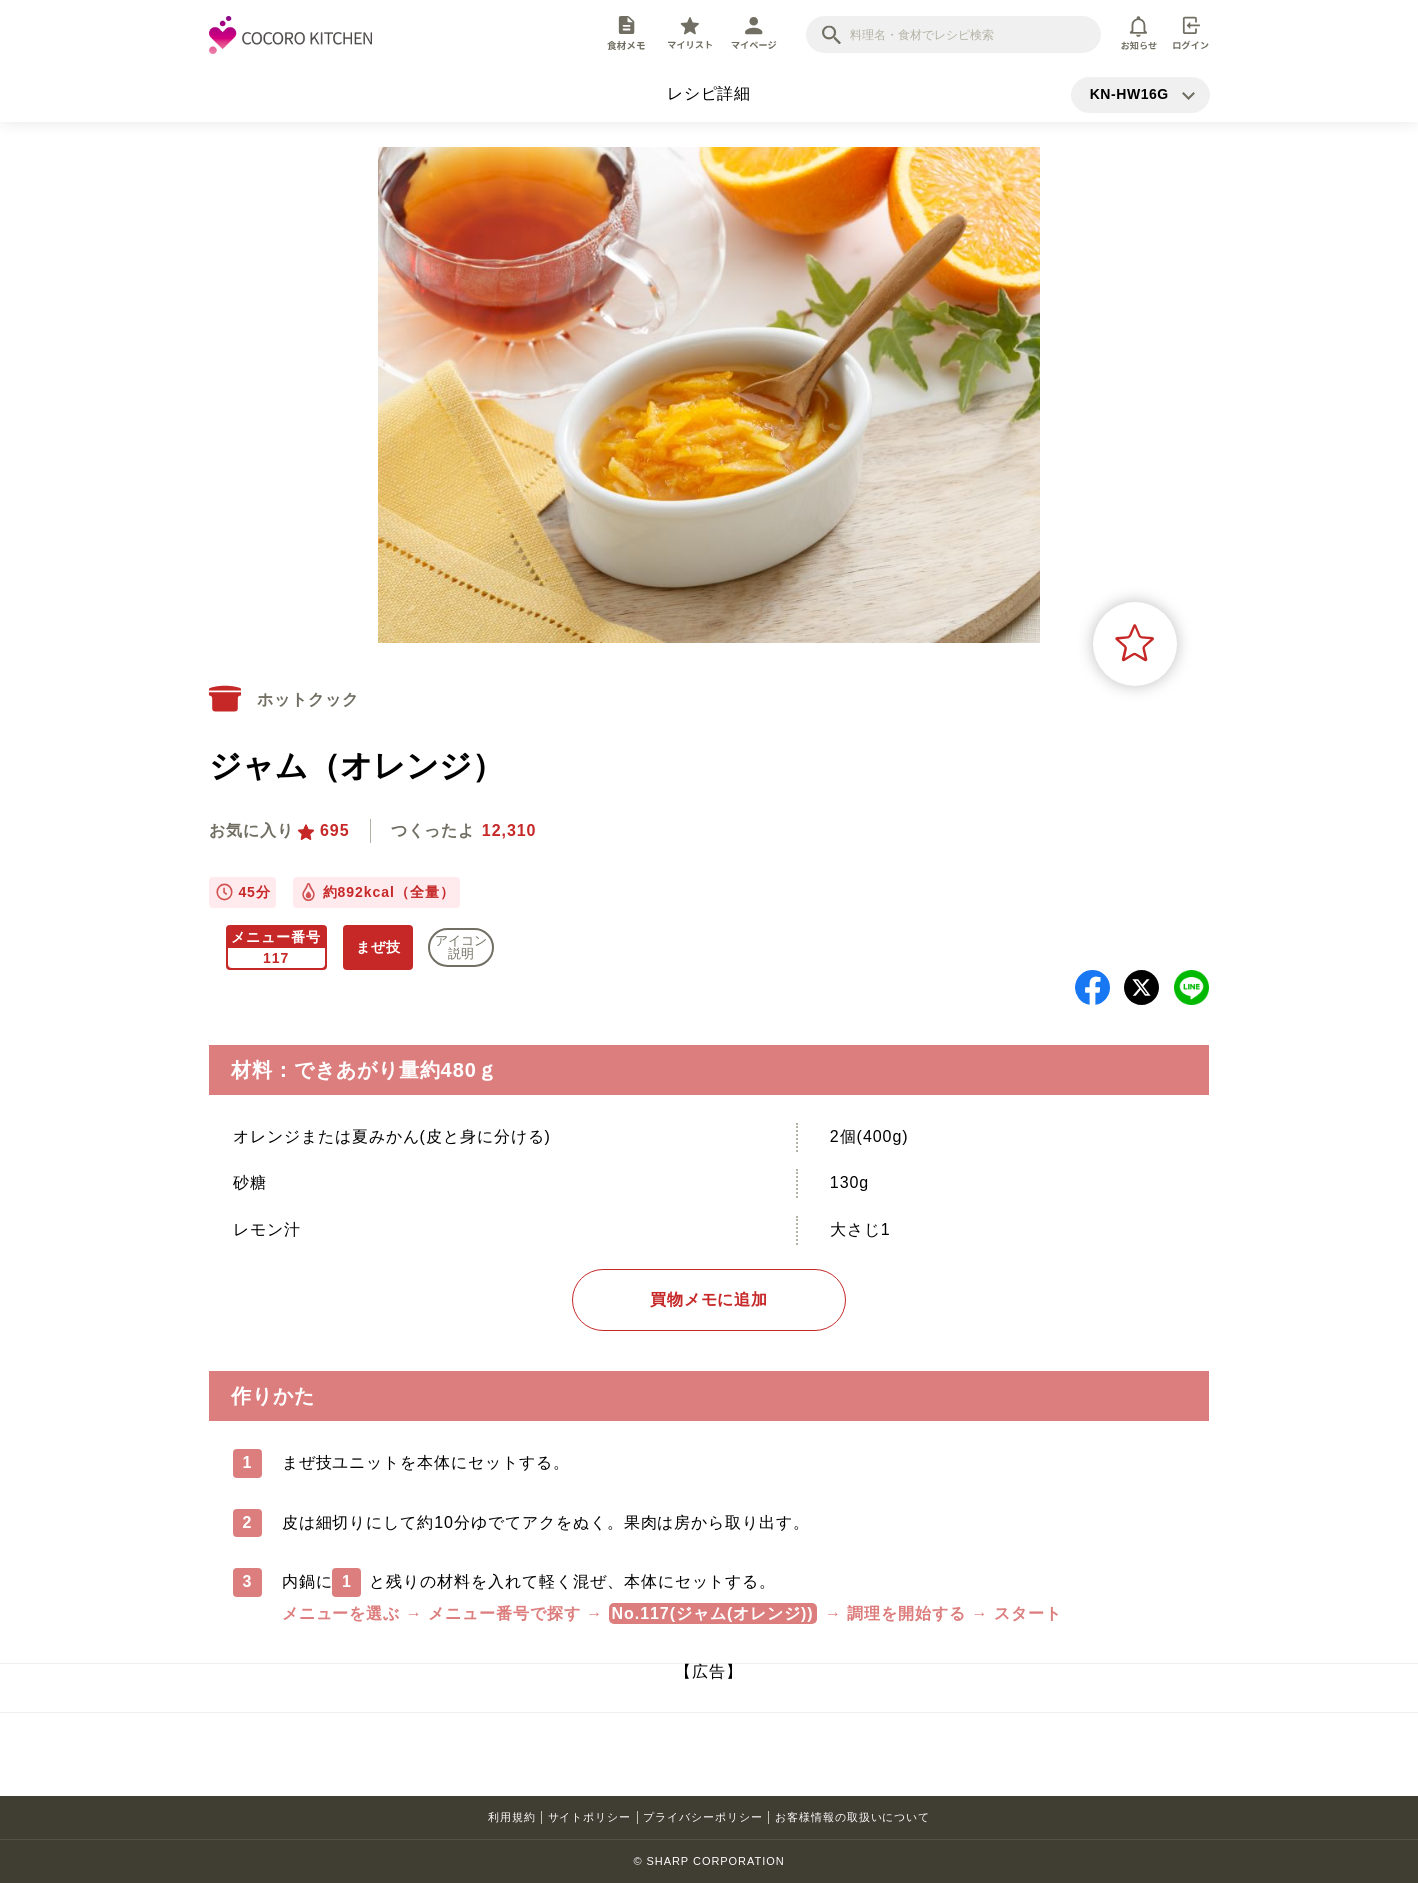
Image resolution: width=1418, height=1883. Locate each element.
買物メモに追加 (709, 1299)
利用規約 (512, 1817)
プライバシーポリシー (703, 1817)
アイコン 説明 (461, 947)
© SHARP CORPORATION (708, 1861)
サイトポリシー (590, 1817)
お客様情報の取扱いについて (852, 1817)
